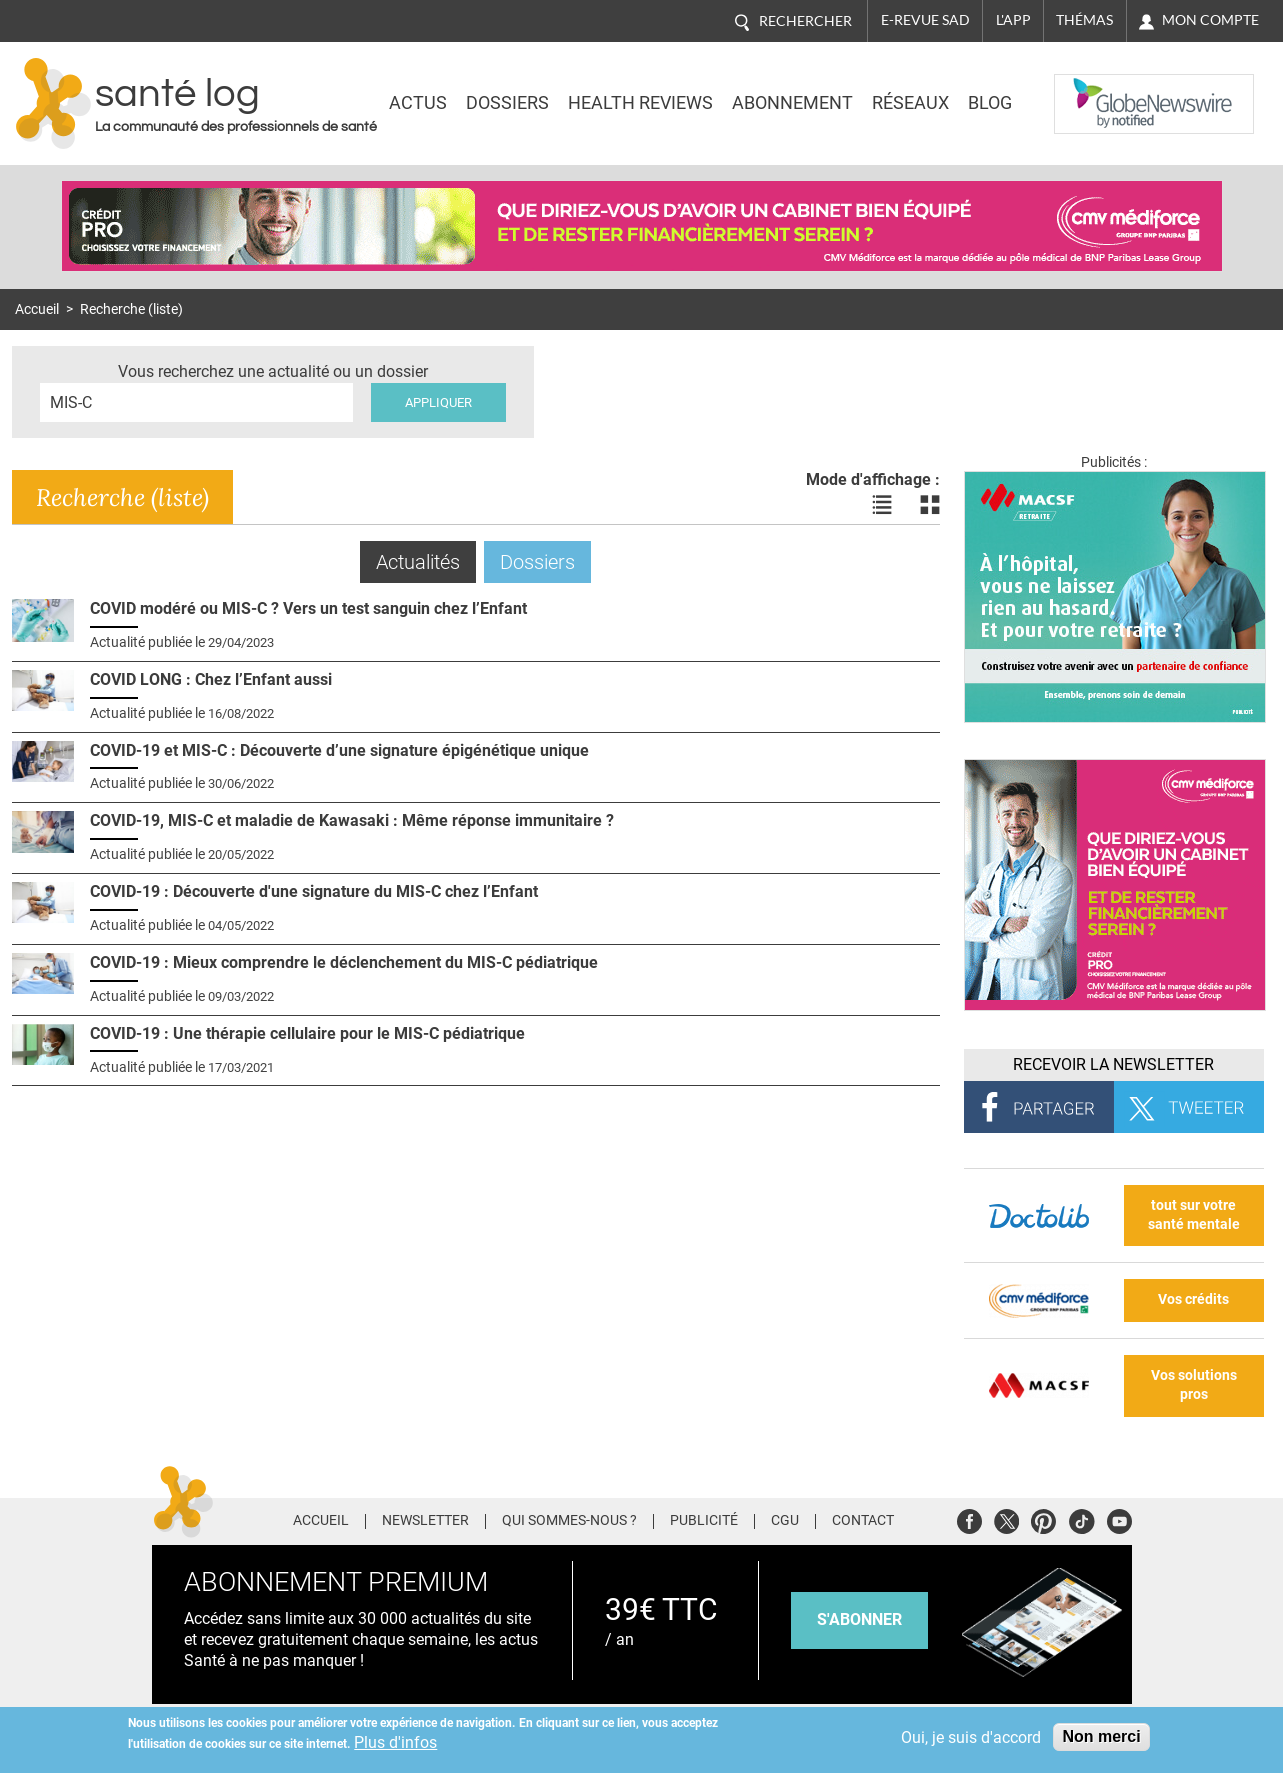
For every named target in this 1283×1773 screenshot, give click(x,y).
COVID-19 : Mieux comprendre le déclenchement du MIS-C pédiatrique (344, 962)
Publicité (704, 1521)
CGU (785, 1521)
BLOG (990, 103)
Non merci (1101, 1736)
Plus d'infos (395, 1742)
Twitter (1006, 1518)
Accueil (37, 309)
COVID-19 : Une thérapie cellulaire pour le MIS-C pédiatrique (307, 1033)
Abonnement (792, 103)
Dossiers (507, 103)
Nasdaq (1094, 89)
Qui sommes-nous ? (569, 1521)
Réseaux (910, 103)
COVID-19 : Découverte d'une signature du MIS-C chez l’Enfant (314, 891)
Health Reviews (640, 103)
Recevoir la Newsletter (1113, 1064)
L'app (1013, 20)
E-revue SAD (925, 20)
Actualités (426, 561)
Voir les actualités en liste (882, 505)
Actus (418, 103)
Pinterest (1043, 1518)
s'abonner (859, 1619)
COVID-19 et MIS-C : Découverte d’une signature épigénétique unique (339, 750)
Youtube (1119, 1518)
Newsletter (425, 1521)
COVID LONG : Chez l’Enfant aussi (211, 679)
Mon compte (1210, 20)
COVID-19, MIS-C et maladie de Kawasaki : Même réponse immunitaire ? (352, 820)
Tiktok (1081, 1518)
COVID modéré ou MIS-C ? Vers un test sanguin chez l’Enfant (308, 608)
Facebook (969, 1518)
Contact (863, 1521)
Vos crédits (1193, 1299)
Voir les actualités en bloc (930, 505)
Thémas (1084, 20)
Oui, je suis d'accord (971, 1737)
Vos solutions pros (1194, 1385)
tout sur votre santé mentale (1194, 1215)
